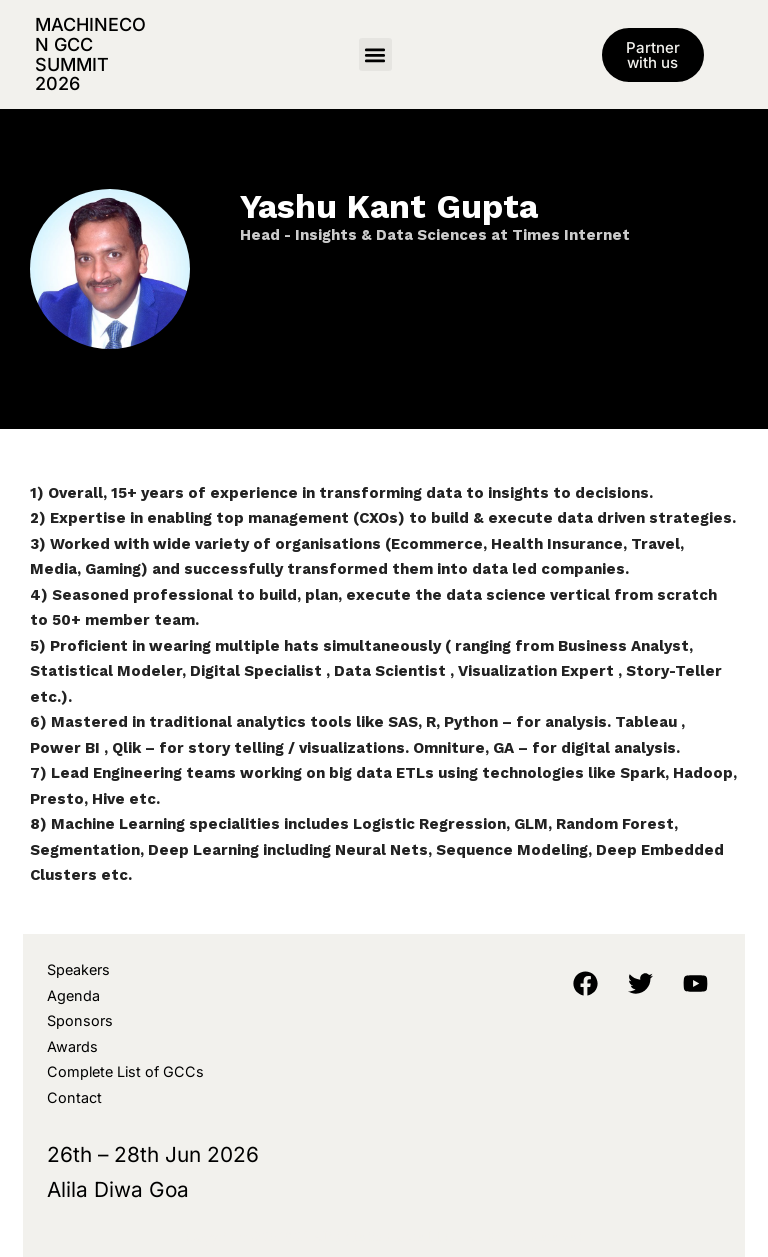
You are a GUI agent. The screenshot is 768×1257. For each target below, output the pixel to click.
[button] (375, 54)
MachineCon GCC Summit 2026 (90, 54)
